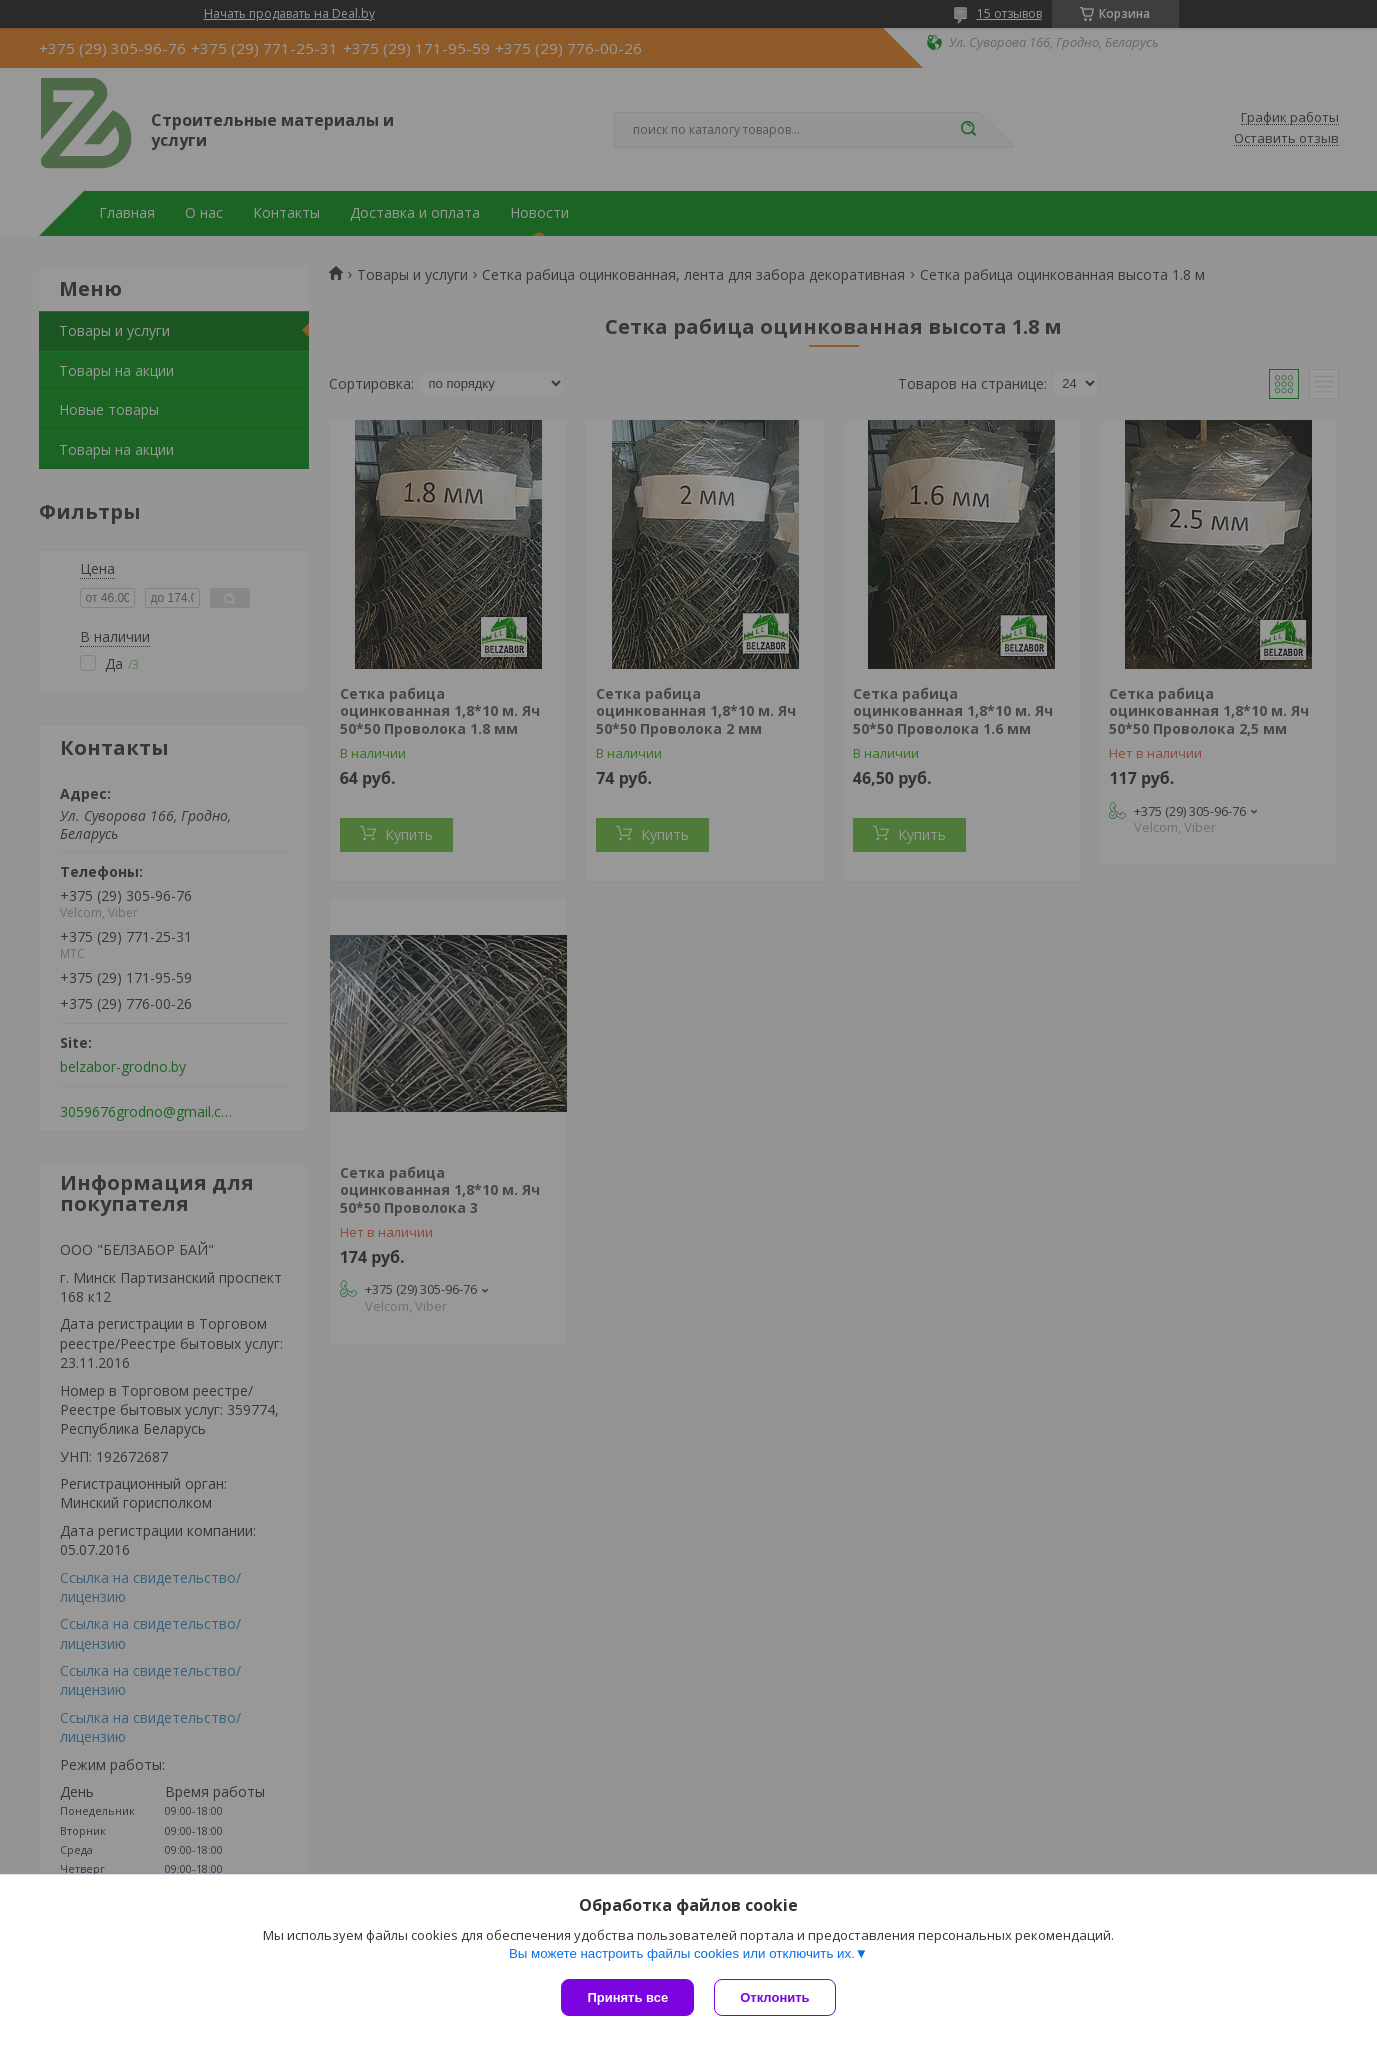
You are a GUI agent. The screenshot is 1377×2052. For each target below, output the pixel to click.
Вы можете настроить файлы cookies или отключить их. (682, 1953)
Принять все (627, 1997)
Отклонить (774, 1997)
